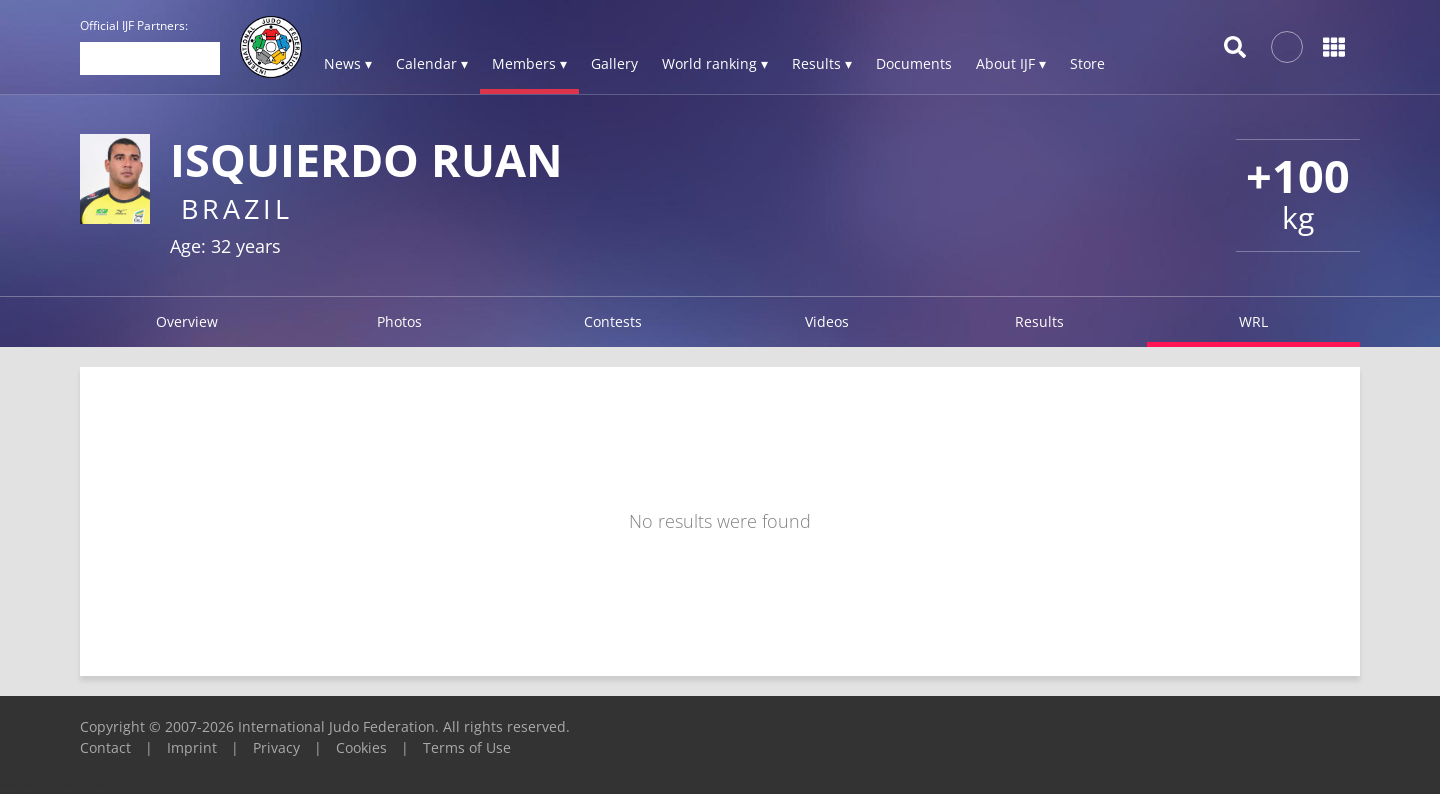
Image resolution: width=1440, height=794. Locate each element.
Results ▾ (822, 63)
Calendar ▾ (432, 63)
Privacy (276, 747)
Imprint (192, 747)
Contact (105, 747)
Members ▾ (529, 63)
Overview (187, 321)
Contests (613, 321)
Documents (914, 63)
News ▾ (348, 63)
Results (1039, 321)
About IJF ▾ (1011, 63)
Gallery (614, 63)
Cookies (361, 747)
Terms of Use (467, 747)
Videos (827, 321)
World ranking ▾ (715, 63)
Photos (399, 321)
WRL (1253, 321)
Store (1087, 63)
